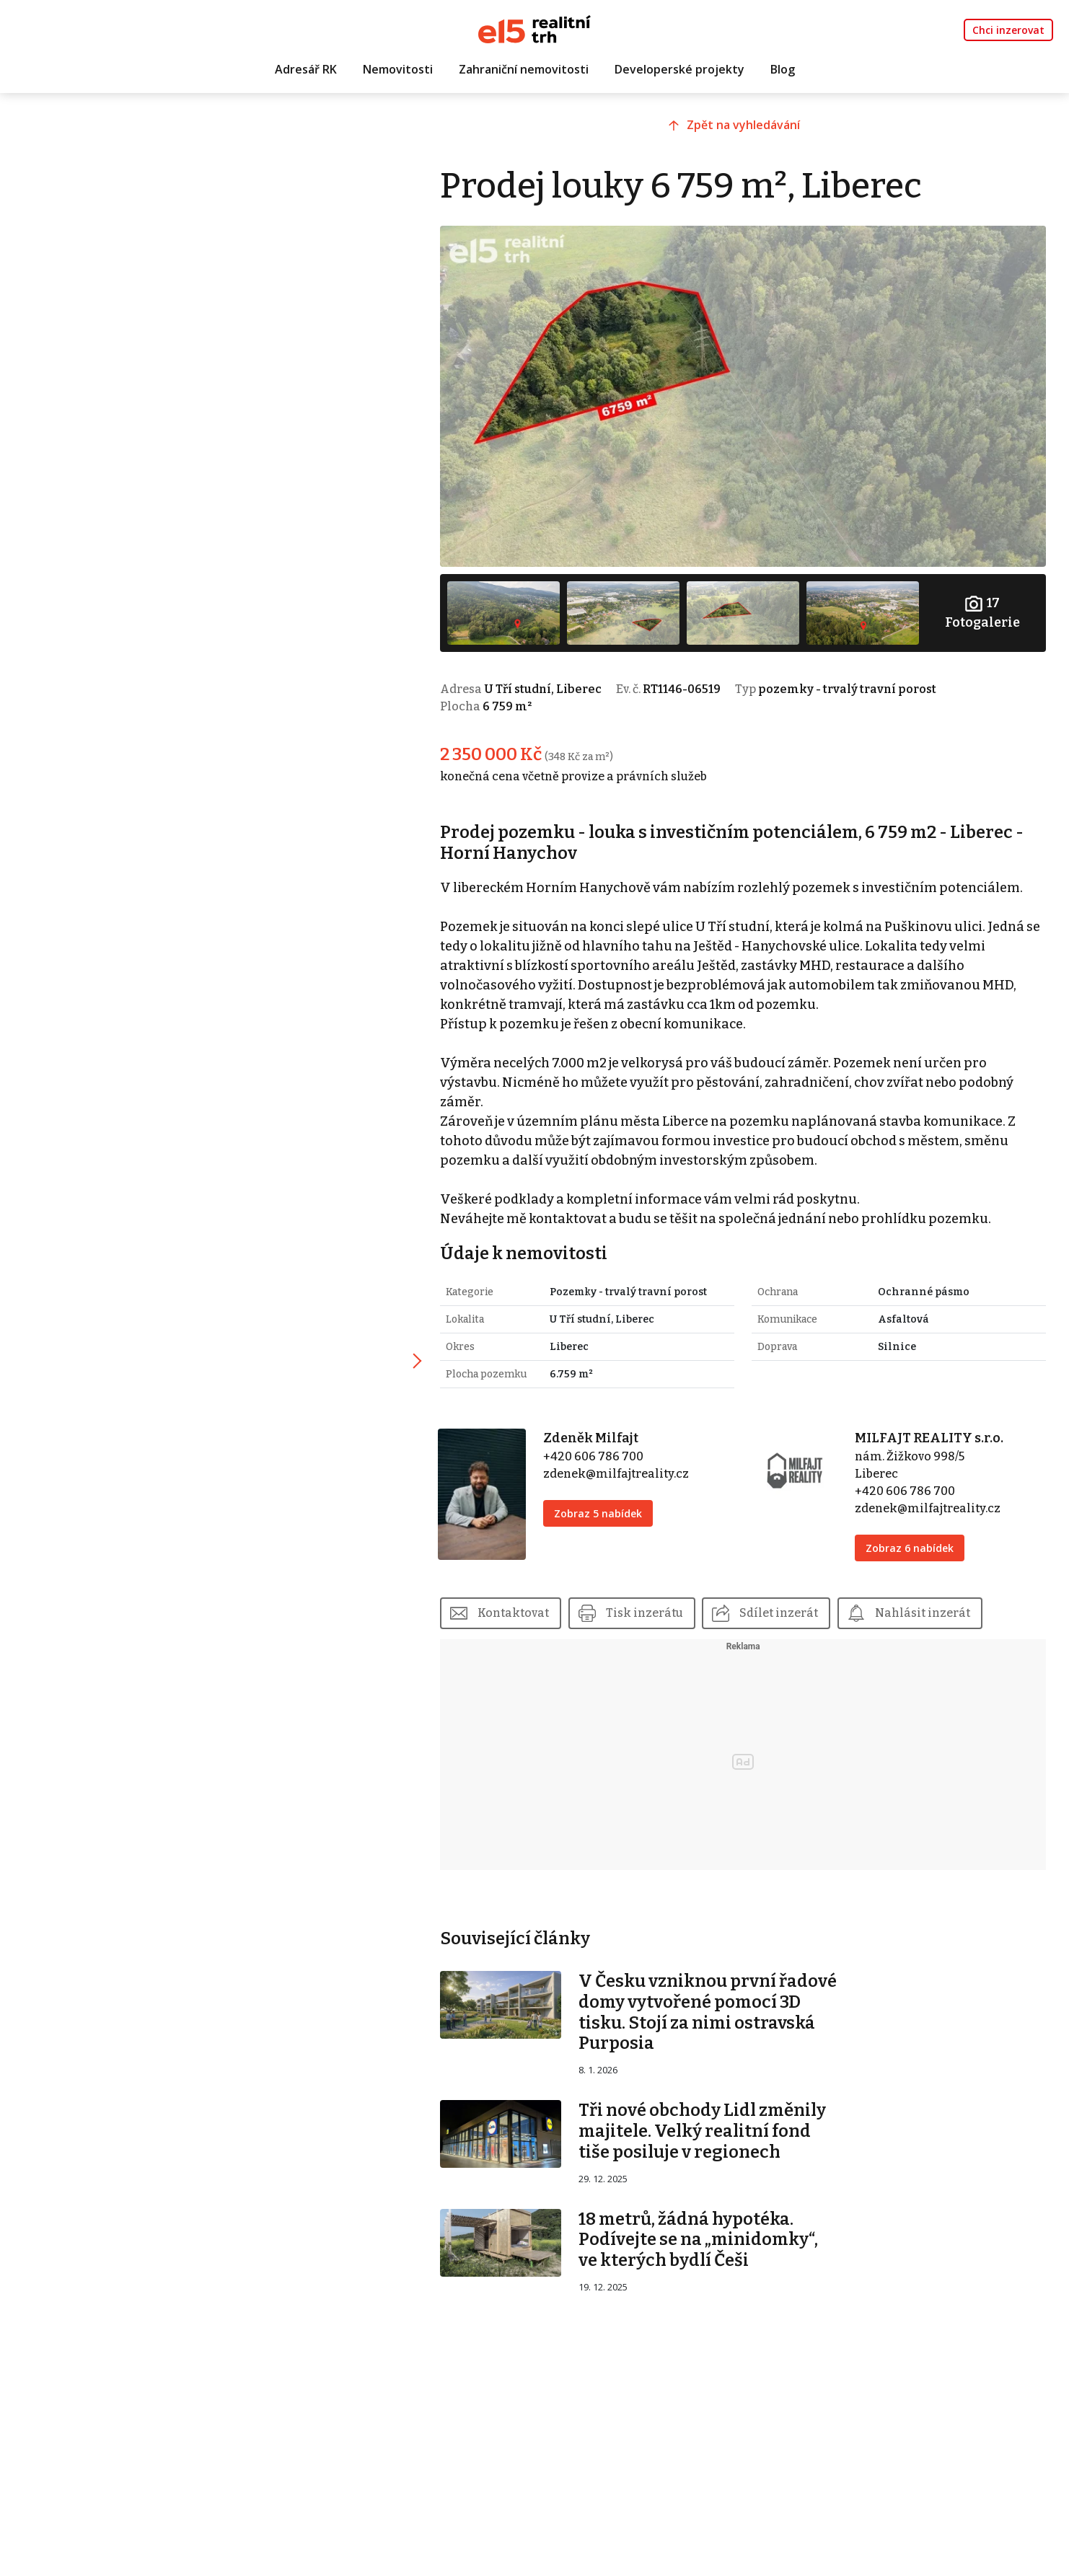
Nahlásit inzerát (934, 1608)
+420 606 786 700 (602, 1451)
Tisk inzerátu (655, 1608)
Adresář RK (306, 70)
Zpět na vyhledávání (748, 128)
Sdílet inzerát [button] (790, 1608)
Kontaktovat (524, 1608)
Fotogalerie (983, 607)
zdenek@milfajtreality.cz (625, 1469)
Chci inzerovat (1008, 30)
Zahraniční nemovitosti (524, 70)
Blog (782, 70)
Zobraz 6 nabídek (913, 1543)
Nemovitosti (398, 70)
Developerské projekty (679, 70)
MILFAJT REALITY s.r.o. (932, 1433)
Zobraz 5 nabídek (607, 1508)
